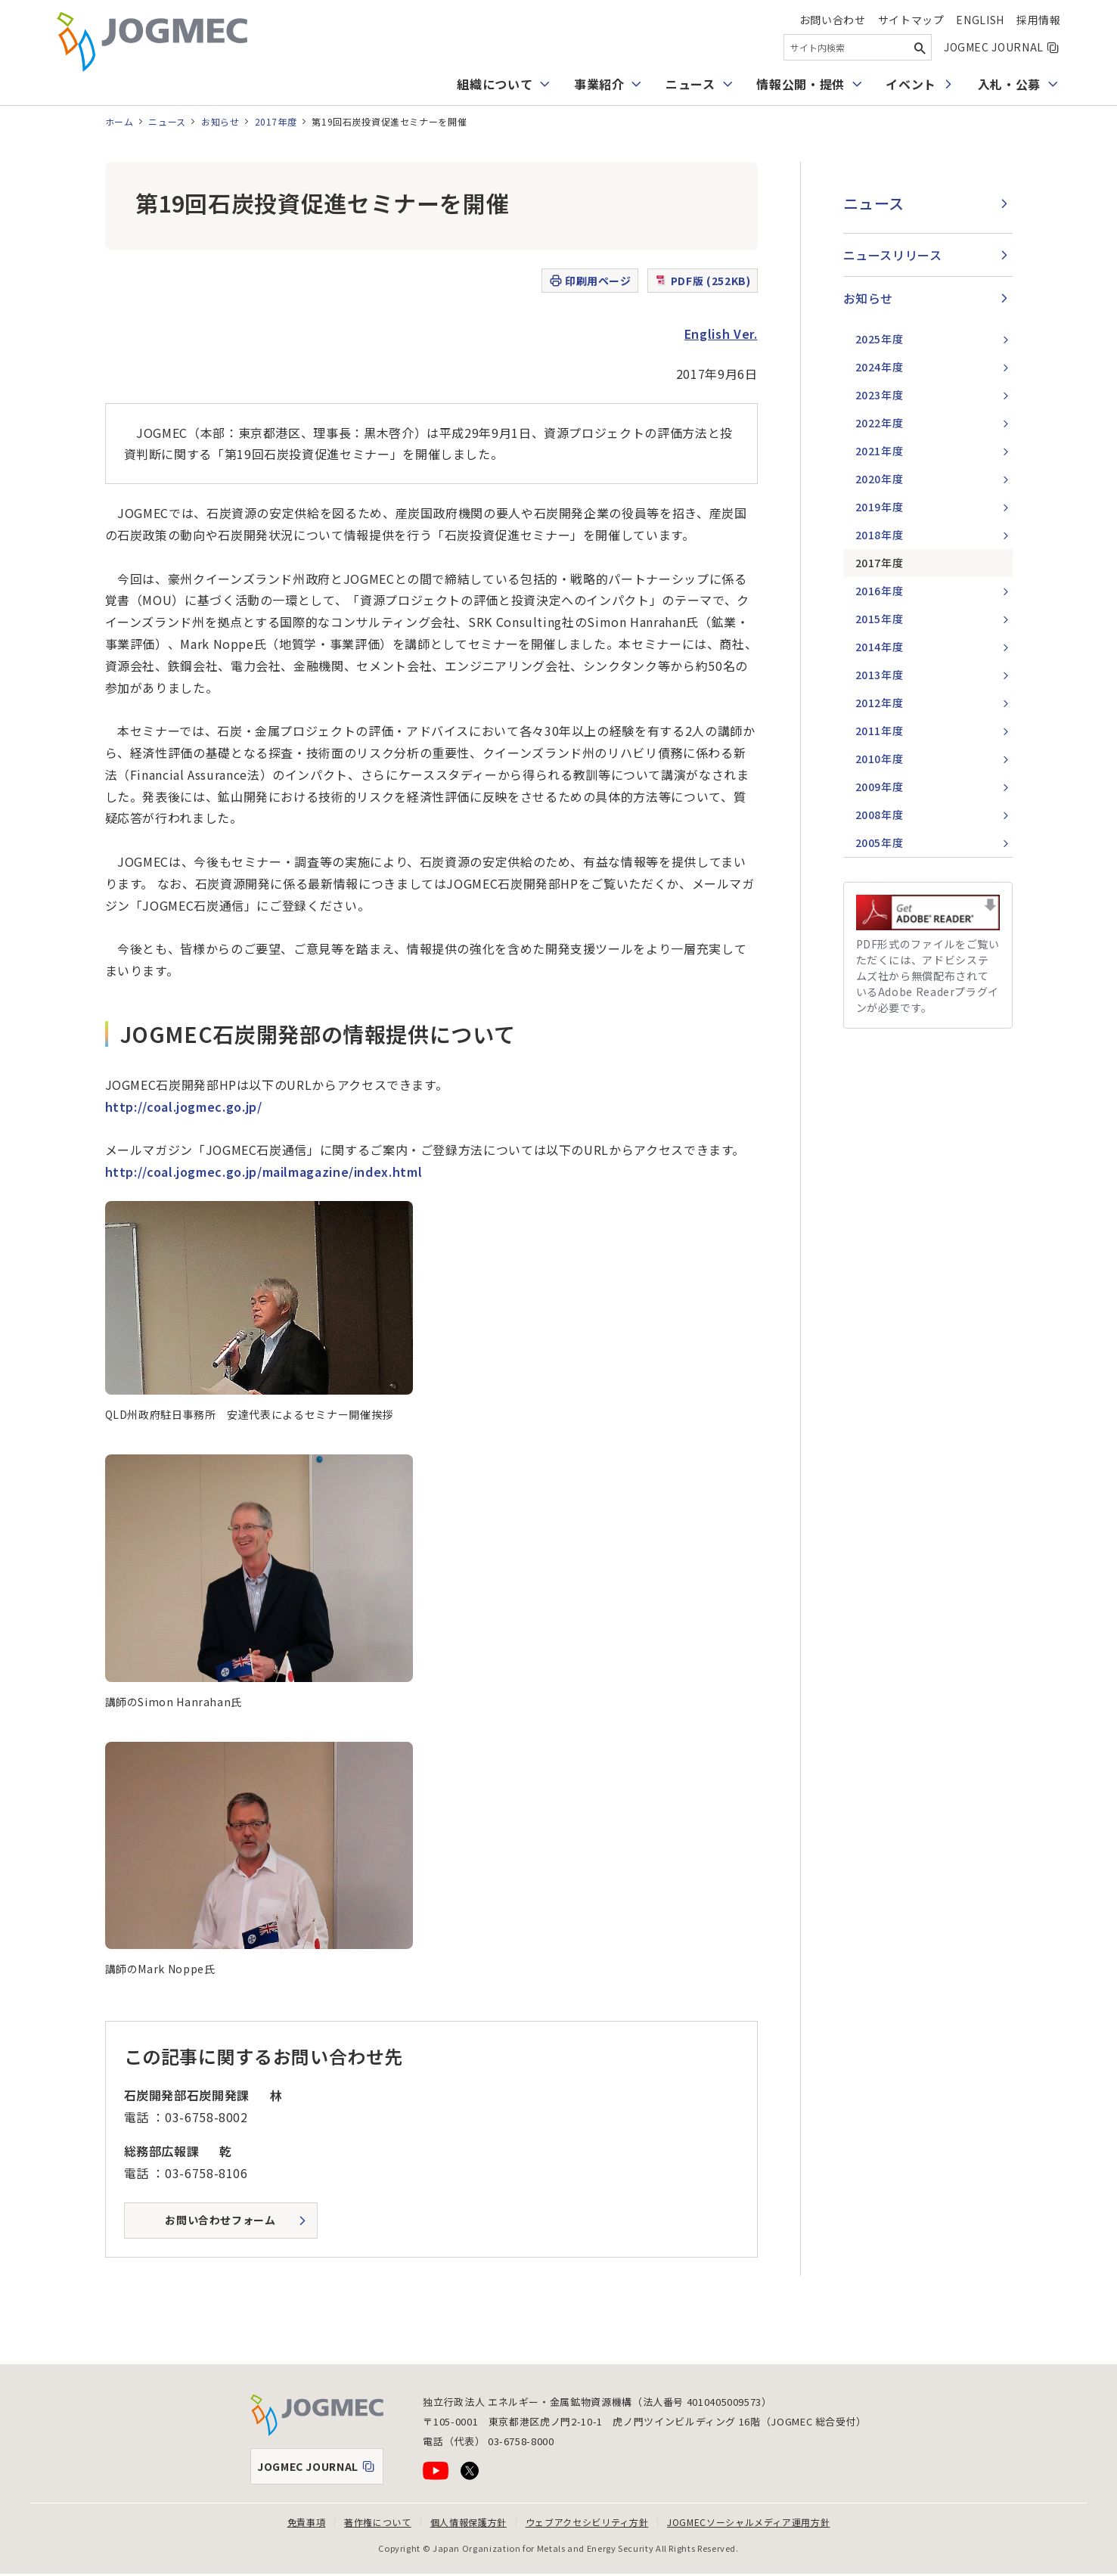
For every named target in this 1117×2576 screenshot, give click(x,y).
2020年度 (879, 478)
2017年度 (276, 121)
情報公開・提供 (800, 84)
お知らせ (220, 121)
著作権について (377, 2521)
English (980, 19)
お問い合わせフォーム (220, 2219)
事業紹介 (599, 84)
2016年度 (879, 590)
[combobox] (857, 47)
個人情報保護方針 (468, 2521)
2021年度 (879, 450)
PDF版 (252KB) (702, 280)
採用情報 (1038, 19)
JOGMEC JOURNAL (1002, 46)
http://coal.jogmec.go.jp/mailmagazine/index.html (265, 1171)
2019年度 (879, 506)
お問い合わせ (832, 19)
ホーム (119, 121)
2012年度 (879, 702)
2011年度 (879, 730)
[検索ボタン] (920, 47)
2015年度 (879, 618)
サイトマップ (911, 19)
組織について (494, 84)
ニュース (690, 84)
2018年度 (879, 534)
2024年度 (879, 366)
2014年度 (879, 646)
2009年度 (879, 786)
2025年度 (879, 338)
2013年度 (879, 674)
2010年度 (879, 758)
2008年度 (879, 814)
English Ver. (721, 333)
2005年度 (879, 842)
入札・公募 (1009, 84)
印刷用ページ (589, 281)
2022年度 (879, 422)
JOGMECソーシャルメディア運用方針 (748, 2521)
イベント (911, 84)
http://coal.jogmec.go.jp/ (183, 1106)
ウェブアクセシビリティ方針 (587, 2521)
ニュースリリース (892, 255)
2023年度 (879, 394)
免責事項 (306, 2521)
